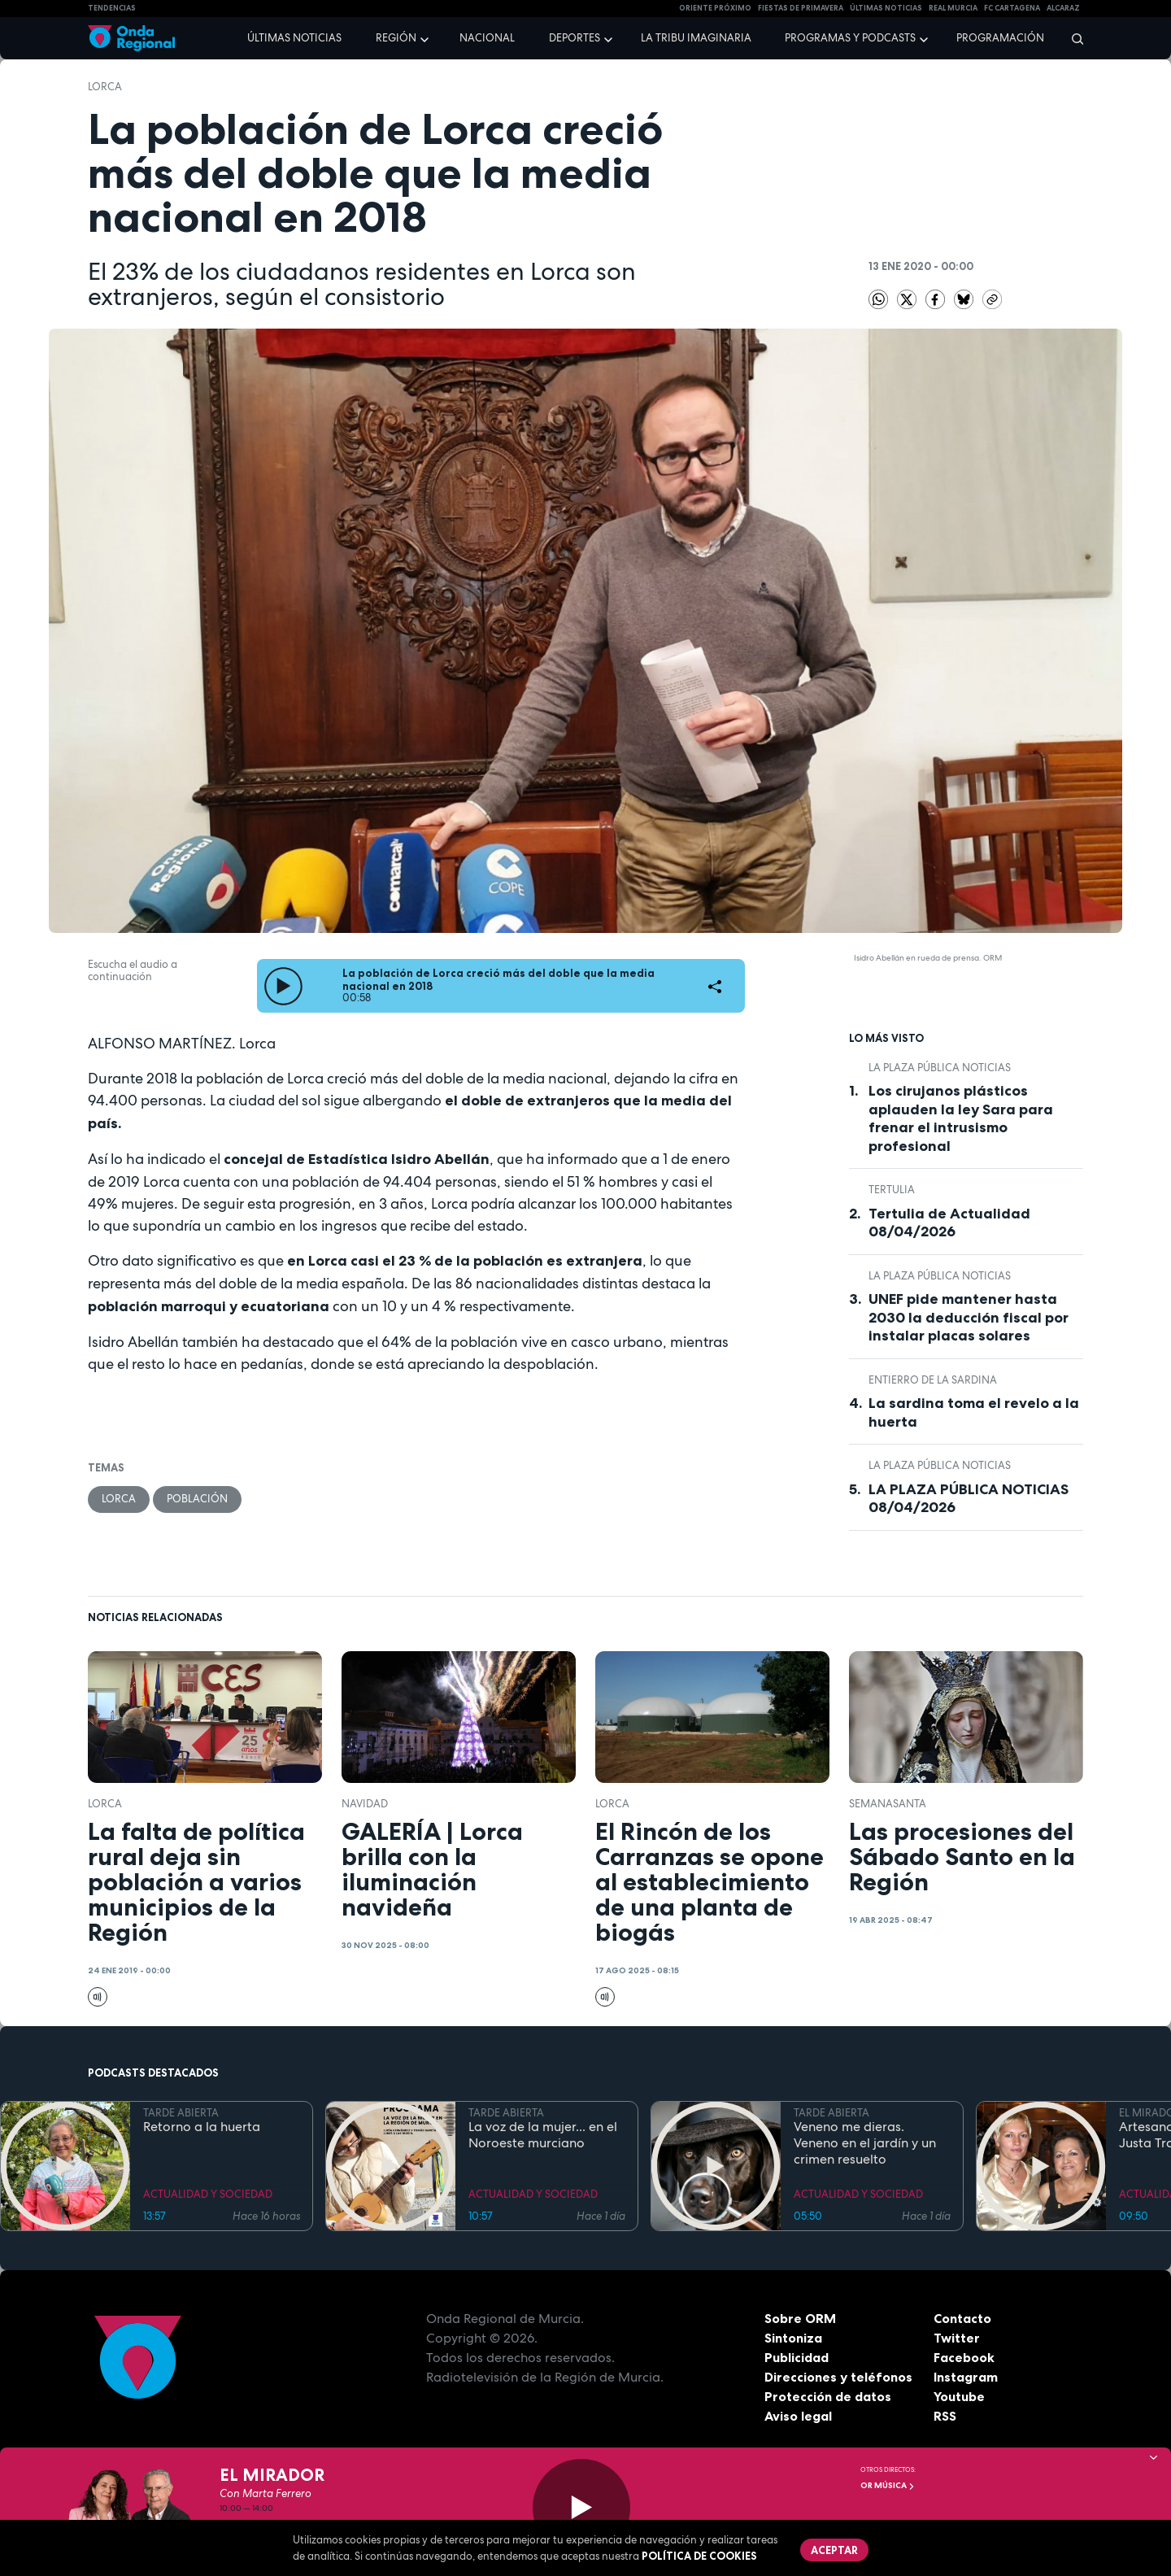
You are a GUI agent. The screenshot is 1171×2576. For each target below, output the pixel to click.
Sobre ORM (800, 2318)
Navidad (365, 1804)
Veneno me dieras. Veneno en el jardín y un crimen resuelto (865, 2143)
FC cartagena (1012, 8)
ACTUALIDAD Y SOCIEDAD (207, 2194)
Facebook (964, 2357)
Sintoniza (793, 2338)
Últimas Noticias (886, 8)
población (197, 1499)
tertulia (891, 1189)
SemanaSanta (887, 1804)
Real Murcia (953, 8)
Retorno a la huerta (201, 2127)
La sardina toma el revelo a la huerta (973, 1412)
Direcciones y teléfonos (838, 2377)
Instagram (966, 2377)
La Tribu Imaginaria (696, 38)
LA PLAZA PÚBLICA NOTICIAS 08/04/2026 (968, 1498)
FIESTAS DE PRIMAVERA (800, 8)
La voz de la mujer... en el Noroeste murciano (542, 2135)
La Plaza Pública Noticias (939, 1067)
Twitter (957, 2338)
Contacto (962, 2318)
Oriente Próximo (715, 8)
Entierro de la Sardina (932, 1380)
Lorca (105, 87)
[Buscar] (1072, 38)
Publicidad (796, 2357)
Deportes (574, 38)
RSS (945, 2416)
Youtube (959, 2396)
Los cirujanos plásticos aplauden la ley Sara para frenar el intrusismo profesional (960, 1118)
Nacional (487, 38)
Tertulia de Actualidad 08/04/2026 (949, 1223)
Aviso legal (798, 2416)
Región (396, 38)
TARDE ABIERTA (181, 2113)
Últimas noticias (294, 38)
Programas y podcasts (850, 38)
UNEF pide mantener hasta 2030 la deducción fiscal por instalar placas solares (968, 1317)
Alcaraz (1063, 8)
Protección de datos (827, 2396)
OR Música (887, 2485)
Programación (1000, 38)
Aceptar (834, 2549)
